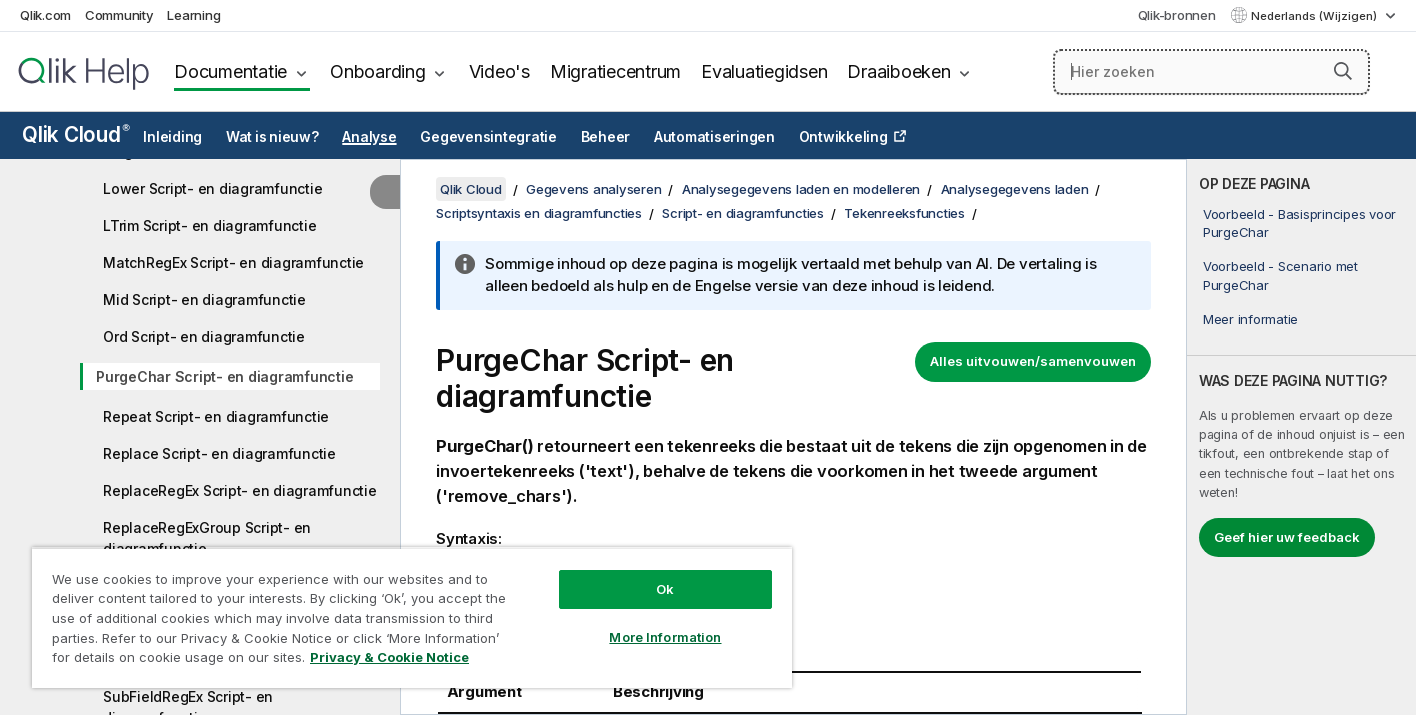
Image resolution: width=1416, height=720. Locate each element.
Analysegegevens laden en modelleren (801, 189)
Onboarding (378, 71)
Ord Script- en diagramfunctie (204, 336)
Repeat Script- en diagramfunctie (216, 416)
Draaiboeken (898, 71)
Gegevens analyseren (593, 189)
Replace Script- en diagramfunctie (219, 453)
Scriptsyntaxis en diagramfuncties (539, 213)
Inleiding (172, 137)
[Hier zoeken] (1211, 72)
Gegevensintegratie (488, 137)
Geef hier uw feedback (1287, 537)
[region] (412, 617)
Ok (665, 589)
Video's (499, 71)
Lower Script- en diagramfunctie (212, 188)
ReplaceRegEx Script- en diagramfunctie (240, 490)
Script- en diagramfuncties (743, 213)
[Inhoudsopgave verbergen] (385, 192)
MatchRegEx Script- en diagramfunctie (233, 262)
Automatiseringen (714, 137)
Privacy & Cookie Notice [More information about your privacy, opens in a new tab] (389, 657)
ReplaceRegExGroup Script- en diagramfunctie (207, 538)
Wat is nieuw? (272, 137)
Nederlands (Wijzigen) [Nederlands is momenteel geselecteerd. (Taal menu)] (1315, 16)
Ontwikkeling (843, 137)
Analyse (369, 137)
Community (119, 15)
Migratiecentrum (615, 71)
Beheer (606, 137)
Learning (193, 15)
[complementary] (1301, 437)
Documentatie (230, 71)
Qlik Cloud (76, 134)
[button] (1343, 71)
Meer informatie (1250, 319)
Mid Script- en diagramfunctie (204, 299)
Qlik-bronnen (1177, 15)
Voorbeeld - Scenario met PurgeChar (1280, 275)
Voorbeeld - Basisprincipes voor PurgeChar (1299, 223)
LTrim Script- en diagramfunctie (209, 225)
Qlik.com (45, 15)
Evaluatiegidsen (764, 71)
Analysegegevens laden (1015, 189)
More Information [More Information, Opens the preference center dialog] (665, 637)
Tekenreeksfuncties (904, 213)
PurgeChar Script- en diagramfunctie (224, 376)
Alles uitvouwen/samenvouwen (1033, 361)
